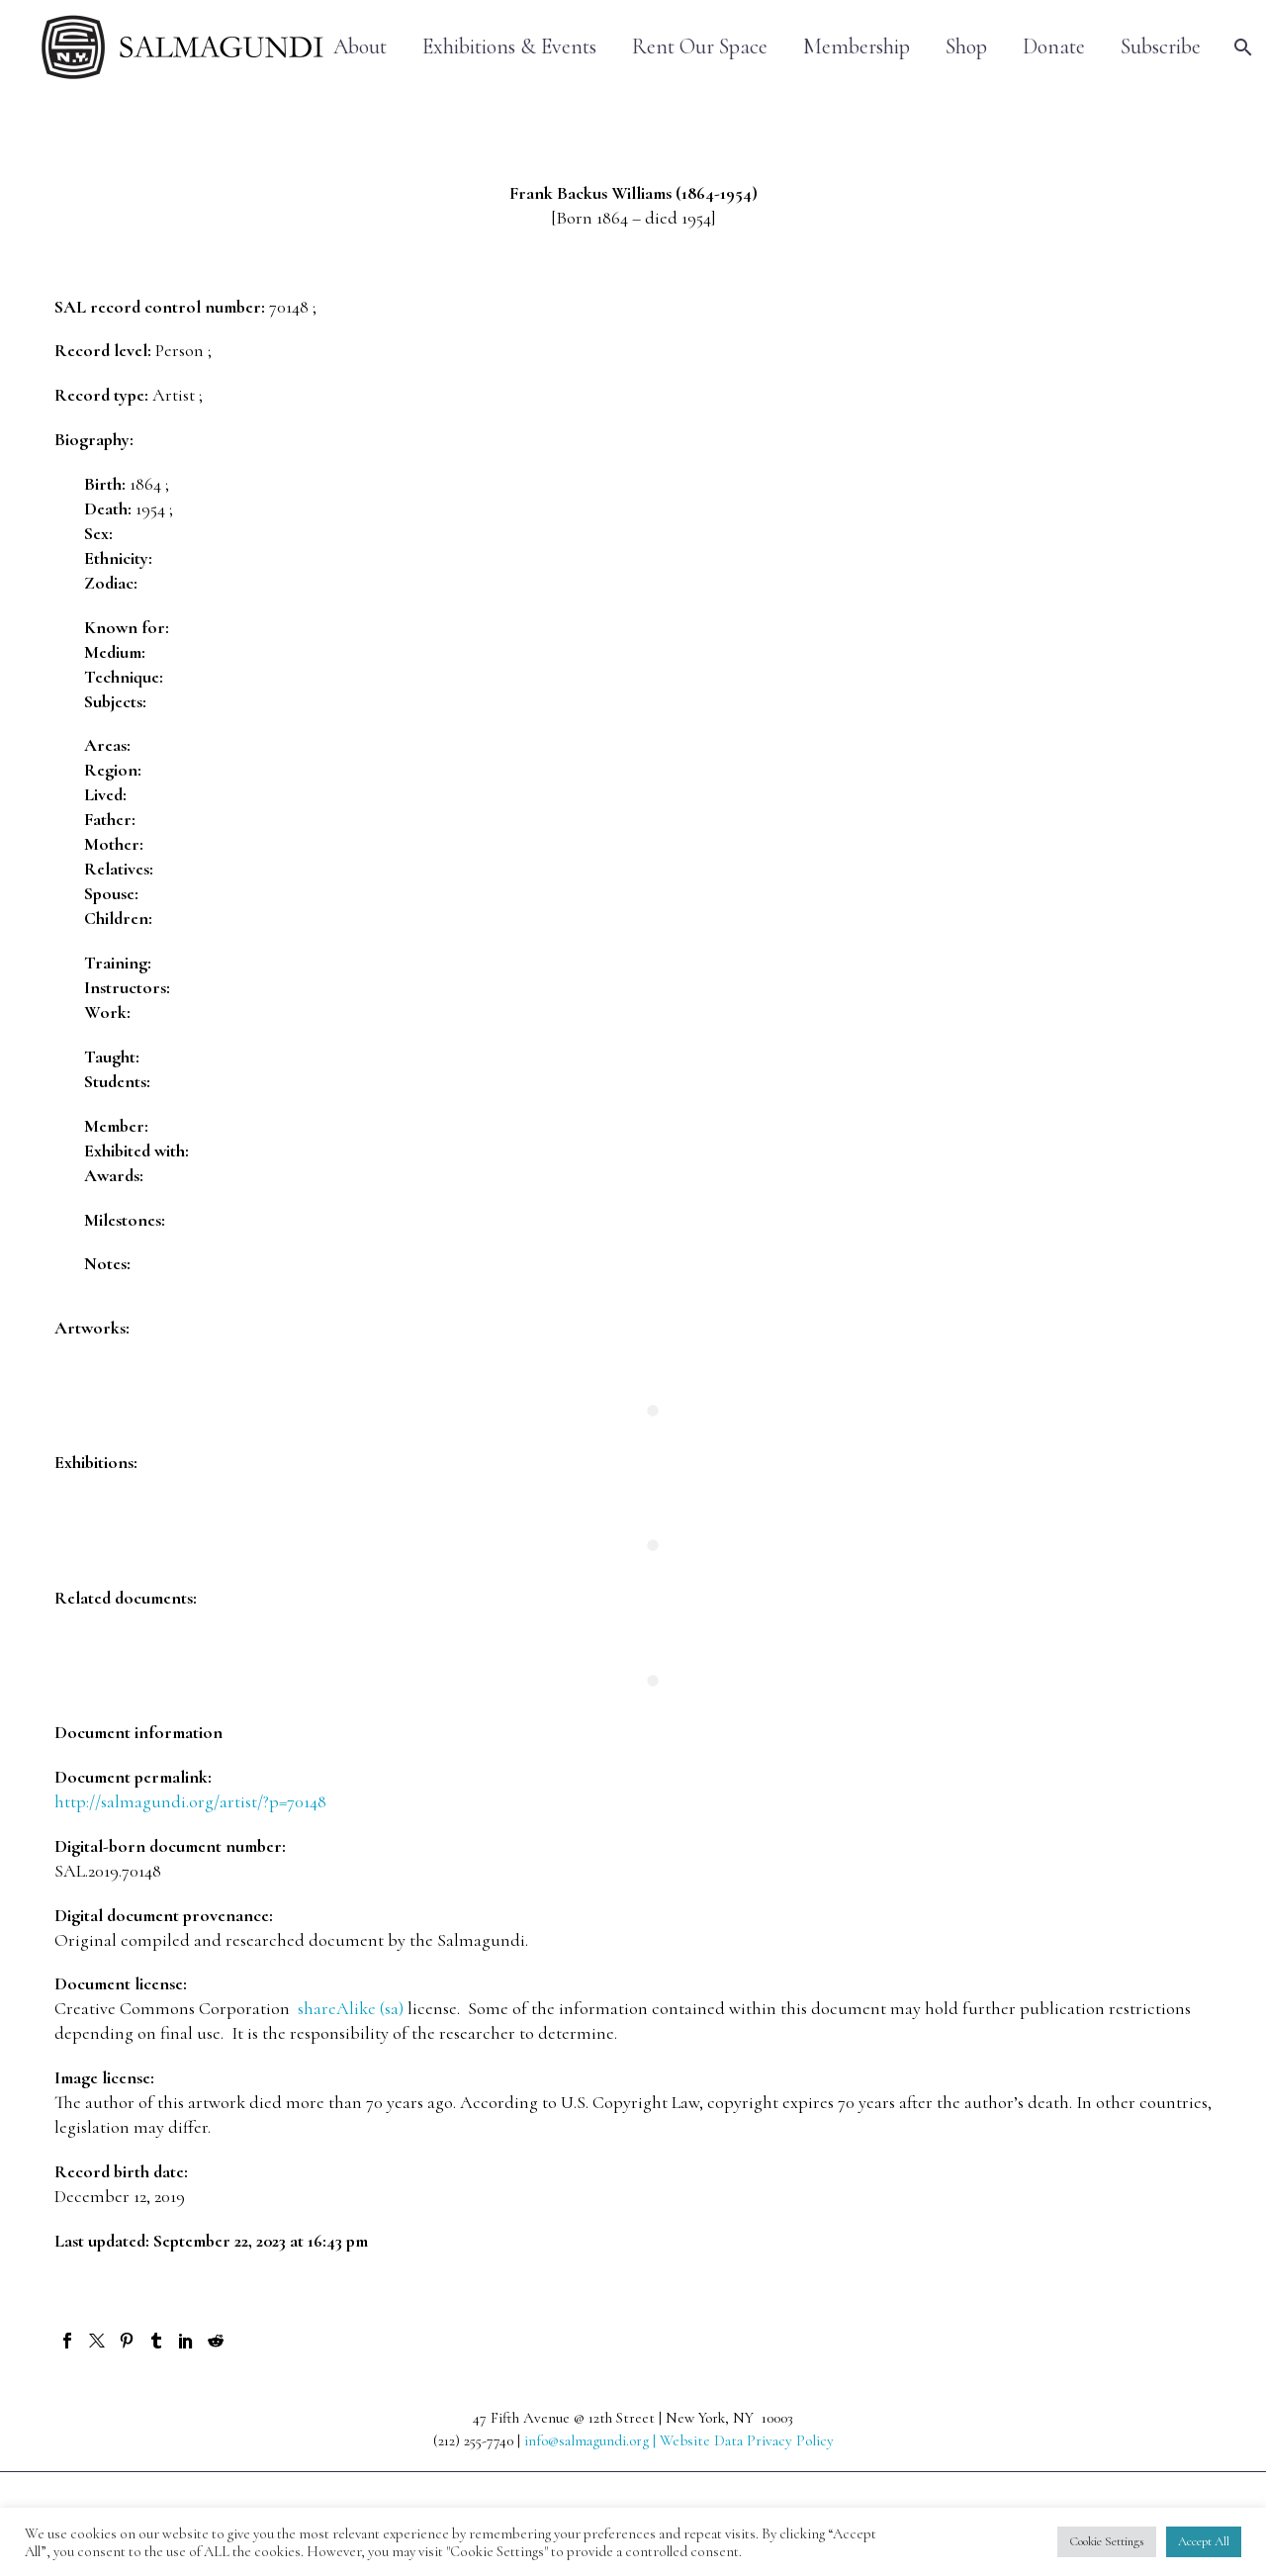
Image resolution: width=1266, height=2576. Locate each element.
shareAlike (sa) (351, 2008)
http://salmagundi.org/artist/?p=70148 (190, 1801)
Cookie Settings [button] (1106, 2541)
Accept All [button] (1203, 2541)
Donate (1054, 47)
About (360, 47)
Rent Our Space (700, 47)
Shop (966, 47)
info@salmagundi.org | (592, 2440)
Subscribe (1161, 47)
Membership (856, 47)
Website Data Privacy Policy (747, 2440)
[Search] (1240, 47)
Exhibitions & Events (509, 47)
